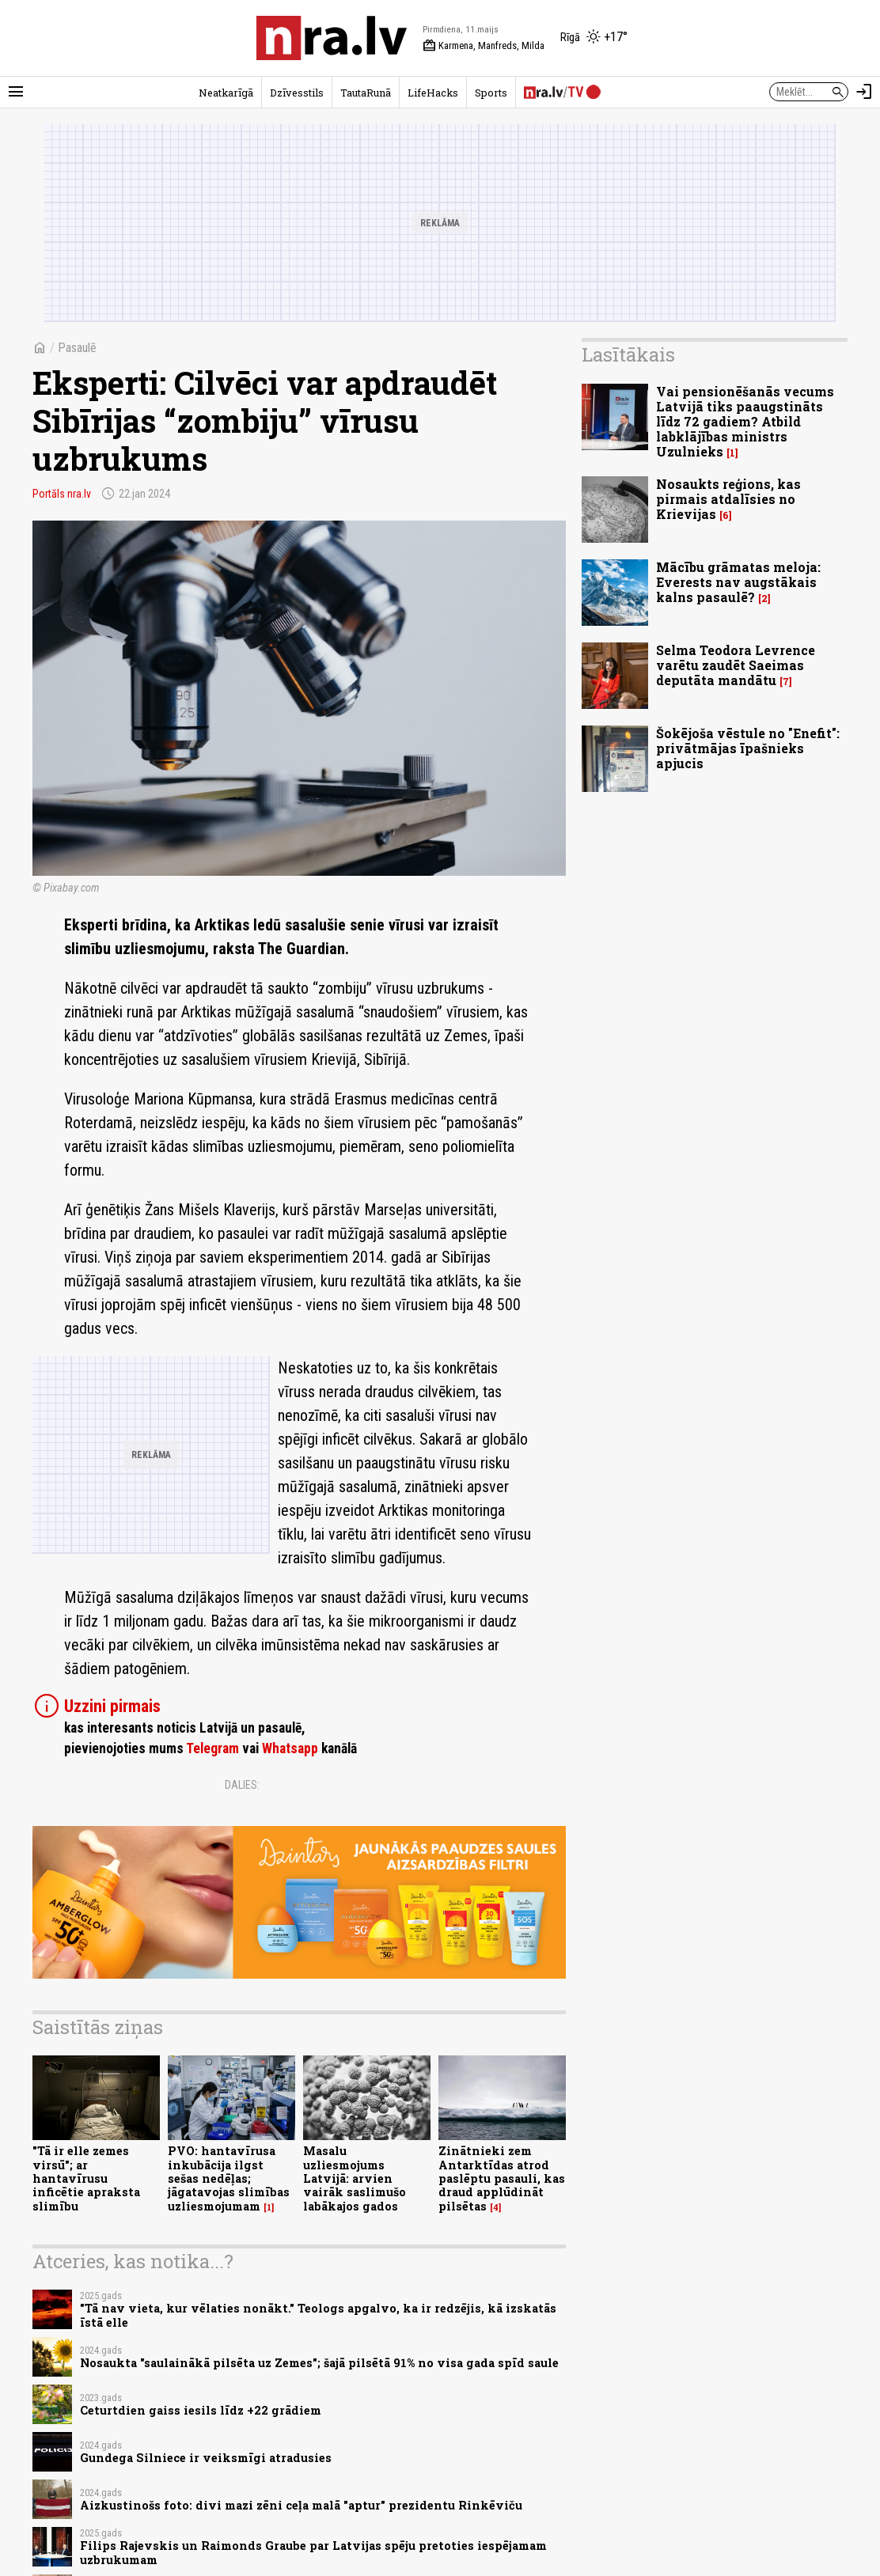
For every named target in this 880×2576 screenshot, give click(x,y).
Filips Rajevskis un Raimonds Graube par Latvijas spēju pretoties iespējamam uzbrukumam (313, 2552)
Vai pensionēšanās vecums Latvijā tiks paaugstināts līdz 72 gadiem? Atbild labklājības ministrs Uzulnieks (745, 421)
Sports (491, 92)
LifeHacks (433, 92)
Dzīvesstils (297, 92)
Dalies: (242, 1785)
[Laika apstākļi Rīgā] (594, 38)
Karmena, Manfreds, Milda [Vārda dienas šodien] (483, 46)
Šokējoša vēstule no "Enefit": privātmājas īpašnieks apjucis (748, 748)
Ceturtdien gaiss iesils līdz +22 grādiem (200, 2410)
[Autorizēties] (864, 92)
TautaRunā (365, 92)
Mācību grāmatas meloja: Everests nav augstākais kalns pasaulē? (738, 582)
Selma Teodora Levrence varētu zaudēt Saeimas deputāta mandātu (735, 665)
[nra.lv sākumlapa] (331, 38)
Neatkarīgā (226, 92)
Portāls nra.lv (61, 493)
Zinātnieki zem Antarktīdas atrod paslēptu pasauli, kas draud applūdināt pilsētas (501, 2178)
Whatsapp (290, 1748)
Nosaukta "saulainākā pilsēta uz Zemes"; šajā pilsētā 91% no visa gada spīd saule (319, 2362)
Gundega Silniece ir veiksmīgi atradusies (206, 2457)
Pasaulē (77, 347)
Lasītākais (628, 354)
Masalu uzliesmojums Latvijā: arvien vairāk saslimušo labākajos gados (354, 2178)
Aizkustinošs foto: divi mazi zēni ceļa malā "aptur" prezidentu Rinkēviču (301, 2505)
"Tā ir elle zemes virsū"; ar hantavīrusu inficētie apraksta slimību (86, 2178)
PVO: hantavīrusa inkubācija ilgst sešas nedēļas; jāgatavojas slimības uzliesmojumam (229, 2178)
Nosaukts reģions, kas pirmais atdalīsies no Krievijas (728, 498)
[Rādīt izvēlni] (16, 92)
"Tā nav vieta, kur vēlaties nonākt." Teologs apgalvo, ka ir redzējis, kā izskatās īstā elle (318, 2315)
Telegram (212, 1748)
